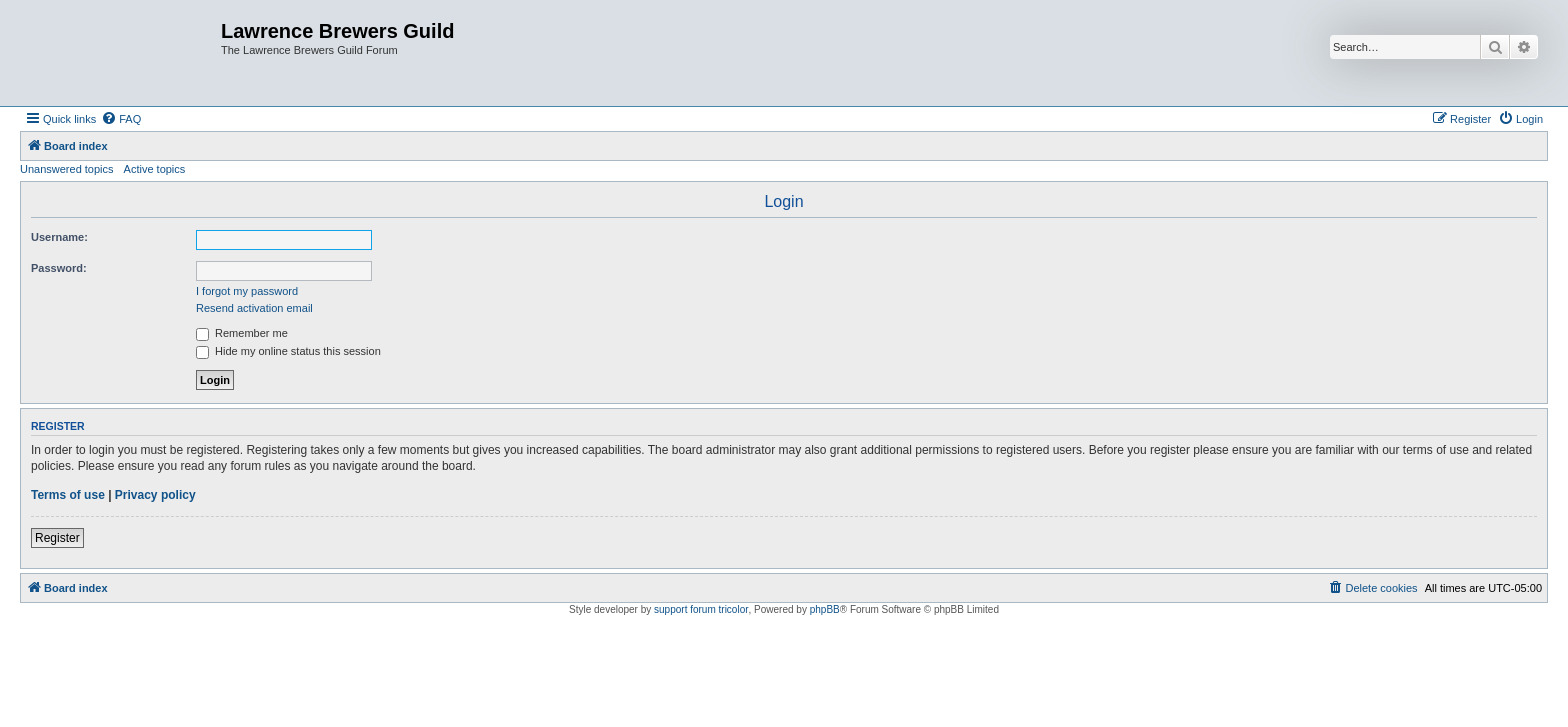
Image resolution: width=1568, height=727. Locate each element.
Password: (59, 268)
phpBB (825, 609)
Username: (59, 237)
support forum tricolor (701, 609)
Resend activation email (254, 308)
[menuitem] (121, 119)
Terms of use (68, 495)
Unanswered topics (67, 169)
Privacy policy (155, 495)
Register (57, 538)
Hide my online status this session (288, 351)
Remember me (242, 333)
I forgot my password (247, 291)
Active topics (155, 169)
